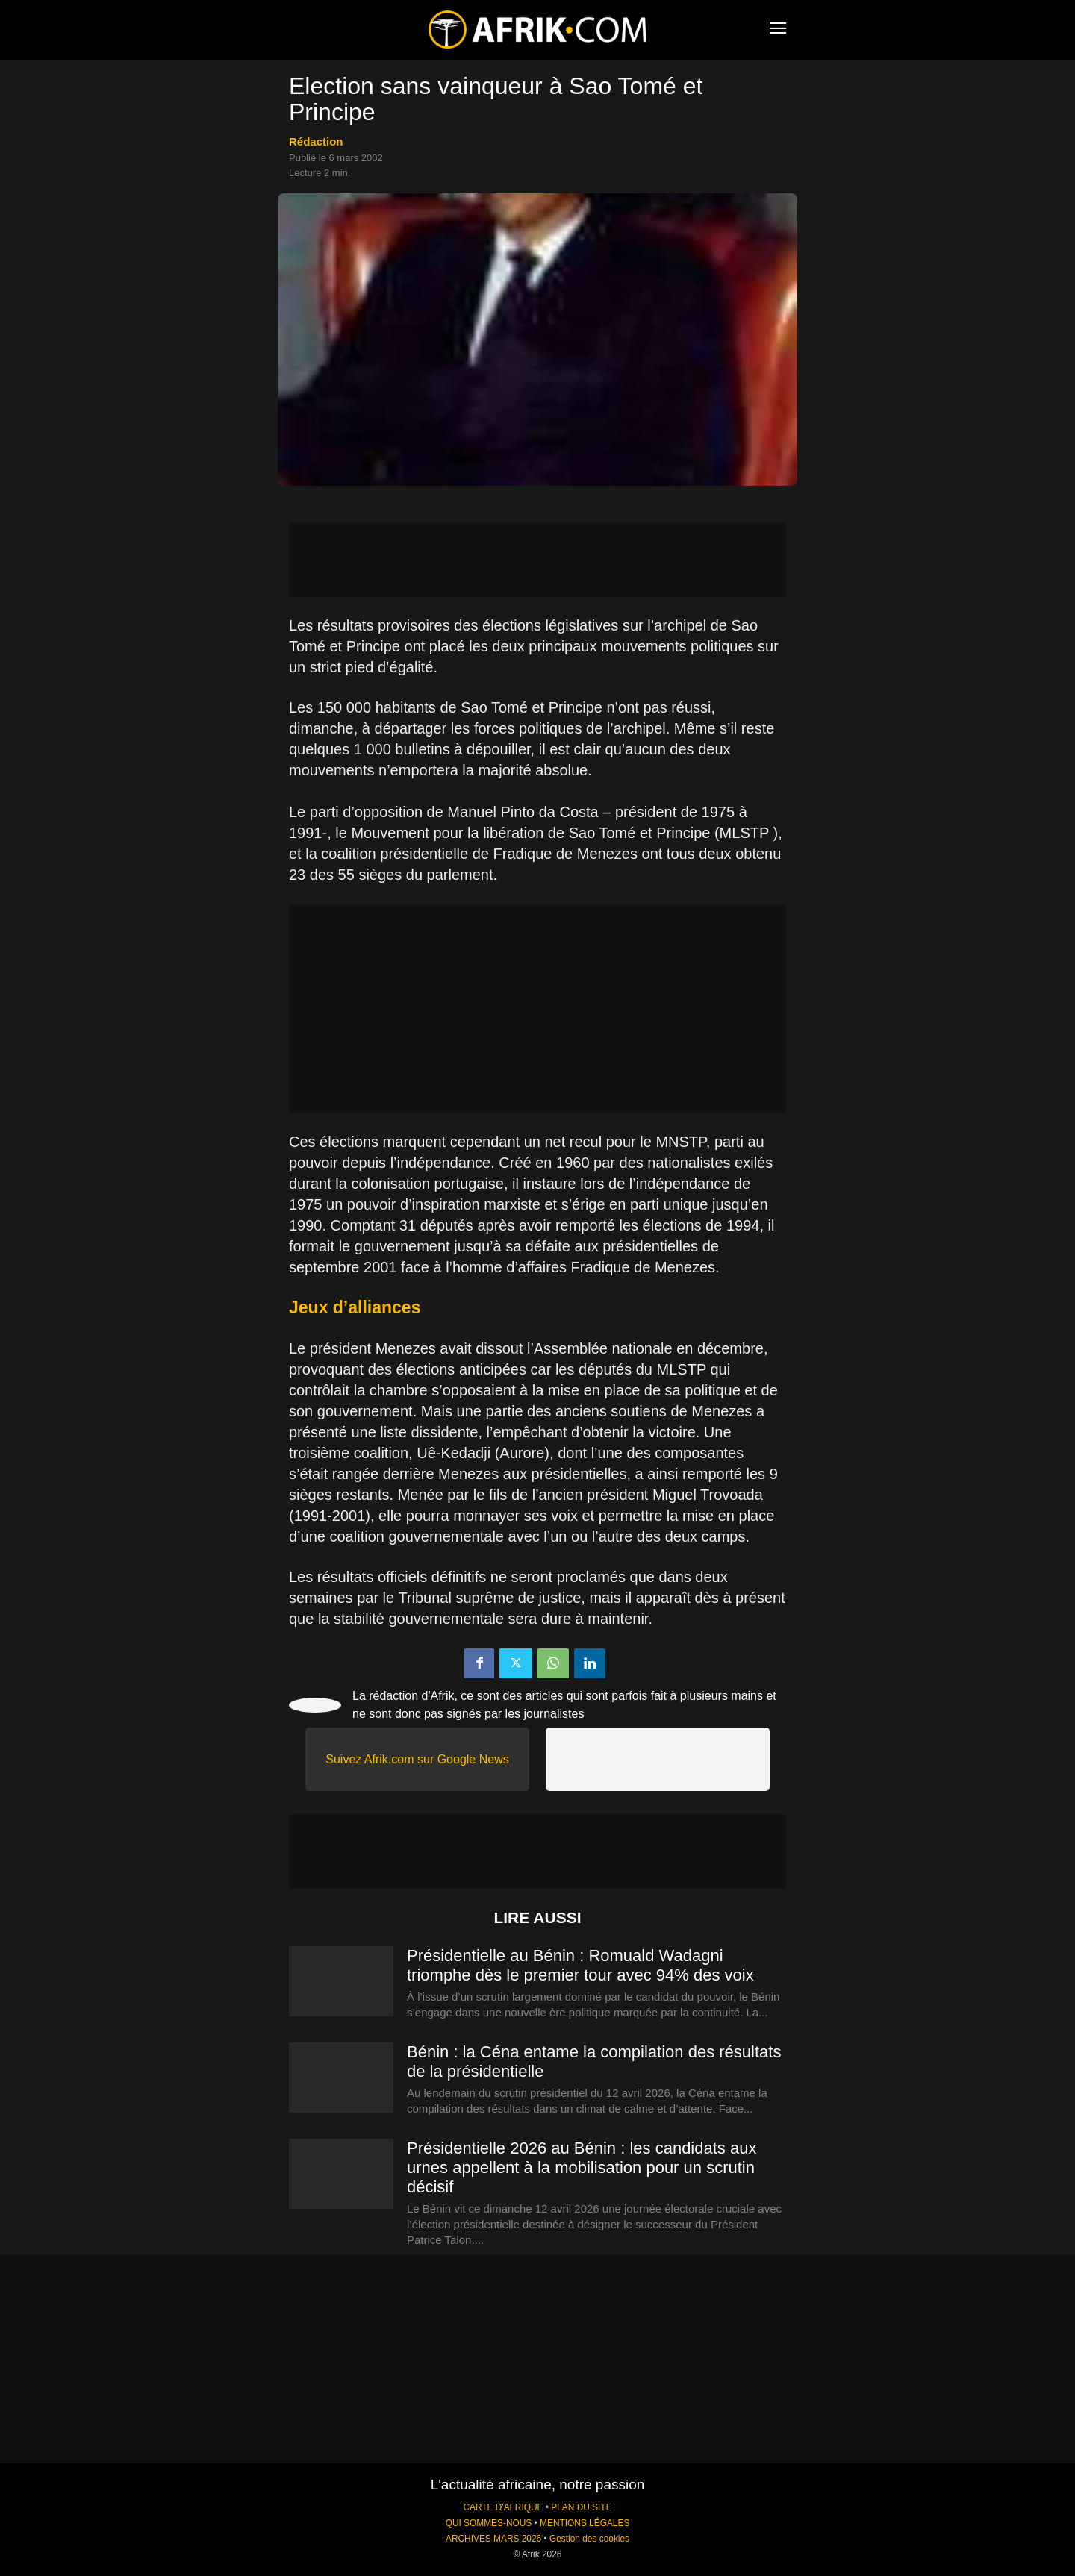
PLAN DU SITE (581, 2507)
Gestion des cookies (589, 2538)
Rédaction (316, 141)
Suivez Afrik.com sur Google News (416, 1759)
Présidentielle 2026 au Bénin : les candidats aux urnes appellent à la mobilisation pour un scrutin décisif (581, 2167)
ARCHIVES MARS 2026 (493, 2538)
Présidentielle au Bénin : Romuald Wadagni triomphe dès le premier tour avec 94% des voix (580, 1965)
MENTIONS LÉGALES (584, 2523)
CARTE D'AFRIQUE (503, 2507)
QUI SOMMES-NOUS (489, 2523)
